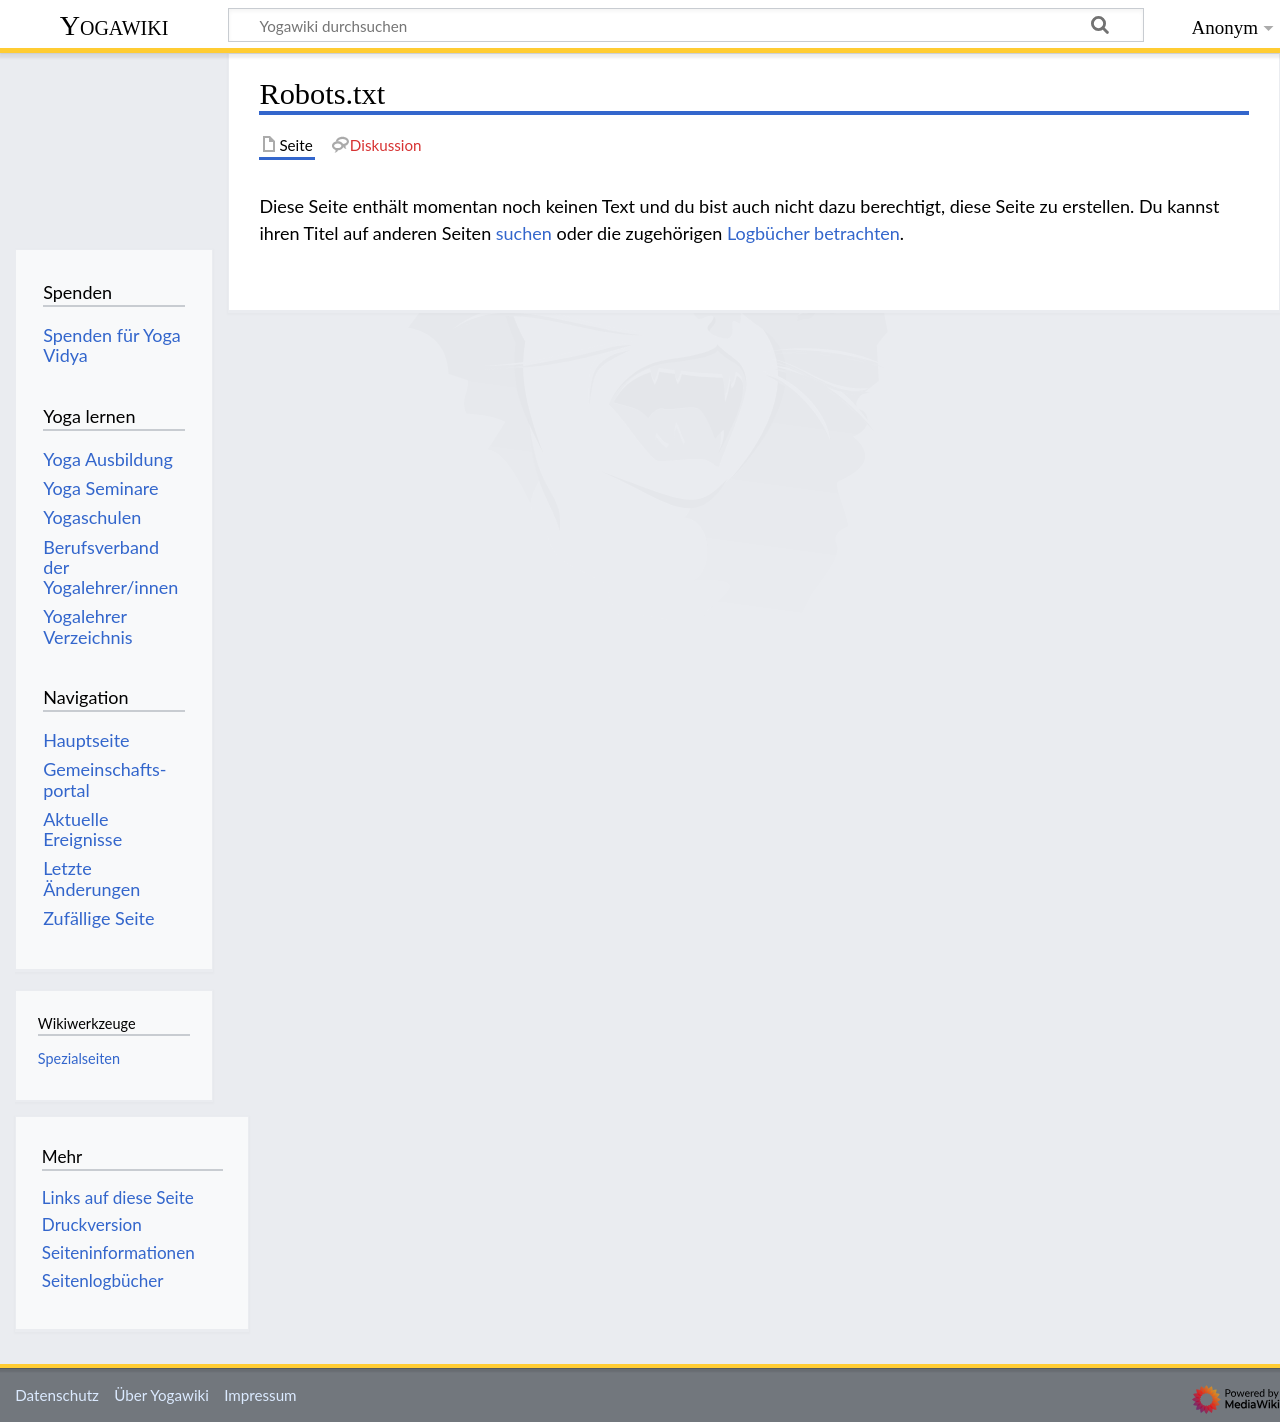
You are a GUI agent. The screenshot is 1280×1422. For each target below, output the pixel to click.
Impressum (260, 1395)
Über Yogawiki (161, 1395)
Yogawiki (114, 25)
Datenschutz (57, 1395)
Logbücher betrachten (813, 233)
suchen (524, 233)
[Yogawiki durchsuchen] (686, 25)
